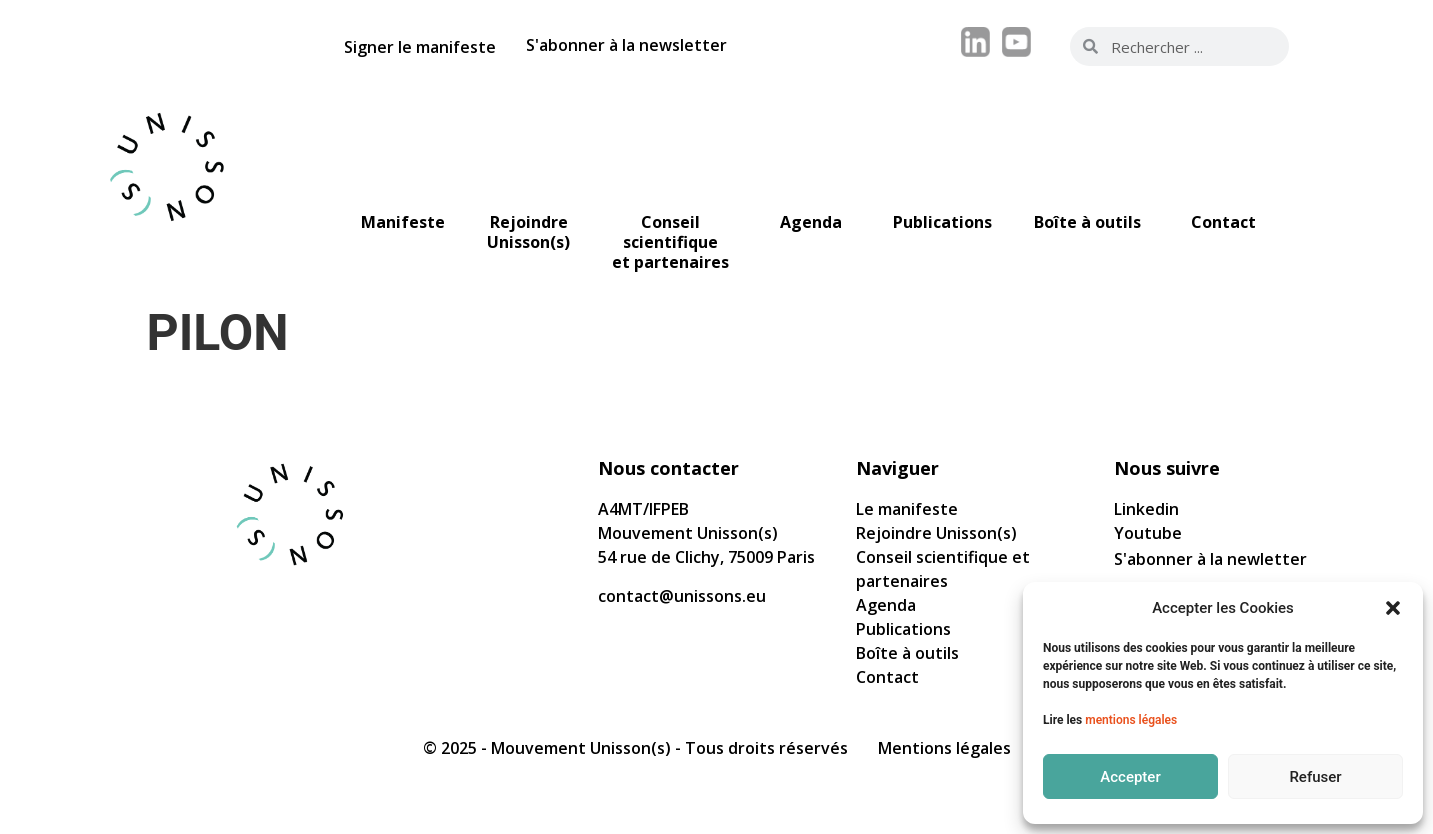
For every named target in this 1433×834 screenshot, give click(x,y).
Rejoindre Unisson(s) (936, 533)
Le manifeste (907, 509)
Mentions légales (944, 748)
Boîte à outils (907, 653)
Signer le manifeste (420, 47)
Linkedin (1146, 509)
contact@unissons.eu (682, 596)
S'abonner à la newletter (1210, 559)
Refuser (1315, 777)
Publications (903, 629)
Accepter (1130, 777)
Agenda (886, 605)
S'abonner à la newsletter (626, 45)
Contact (887, 677)
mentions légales (1131, 720)
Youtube (1148, 533)
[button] (1393, 608)
